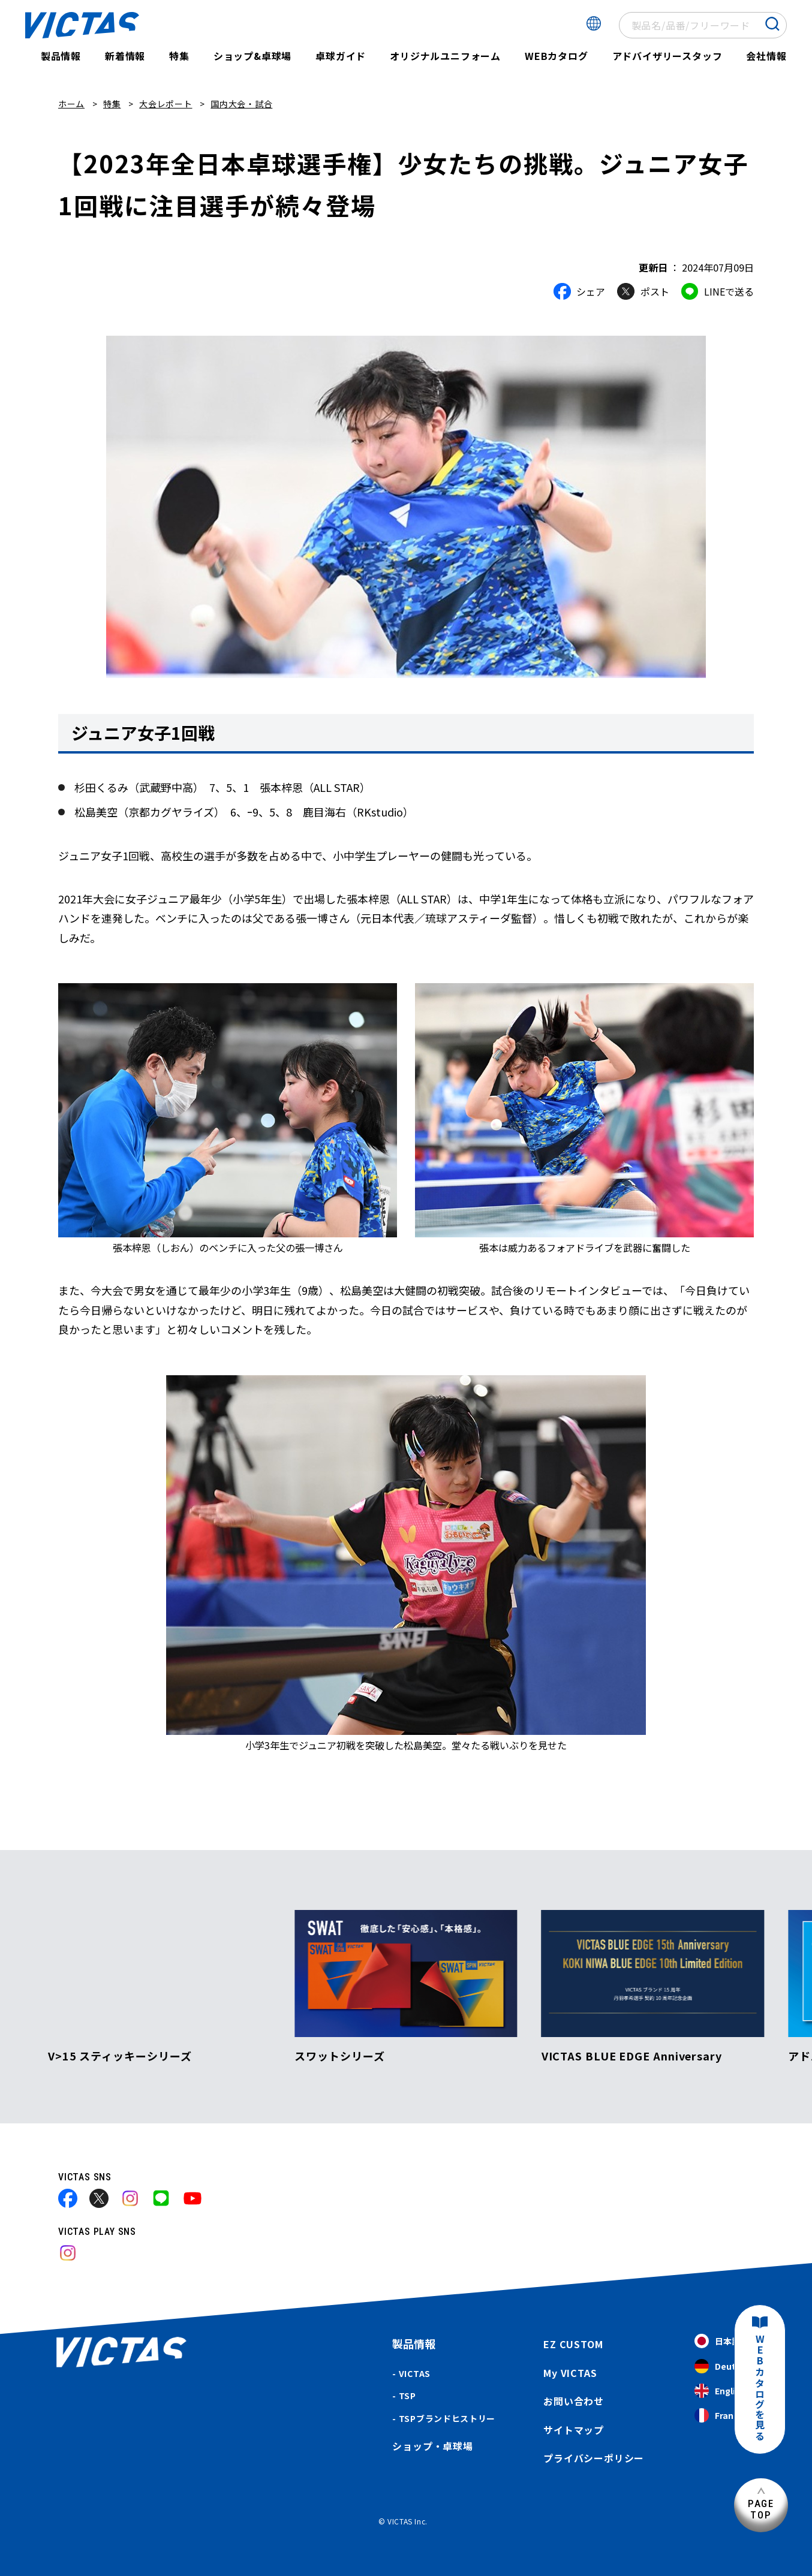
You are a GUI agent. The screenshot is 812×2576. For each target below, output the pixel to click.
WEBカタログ (556, 56)
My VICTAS (570, 2373)
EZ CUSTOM (573, 2344)
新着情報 (125, 56)
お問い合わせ (573, 2401)
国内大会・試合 (241, 104)
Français (722, 2415)
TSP (407, 2396)
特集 (179, 56)
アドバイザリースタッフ (667, 56)
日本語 (717, 2341)
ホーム (71, 104)
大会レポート (165, 104)
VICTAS (415, 2373)
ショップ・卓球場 (432, 2446)
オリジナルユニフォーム (445, 56)
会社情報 (766, 56)
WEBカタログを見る (760, 2388)
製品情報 (61, 56)
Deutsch (722, 2366)
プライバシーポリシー (593, 2458)
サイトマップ (573, 2430)
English (719, 2391)
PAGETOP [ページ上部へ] (761, 2509)
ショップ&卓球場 (252, 56)
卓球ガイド (340, 56)
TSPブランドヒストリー (447, 2418)
